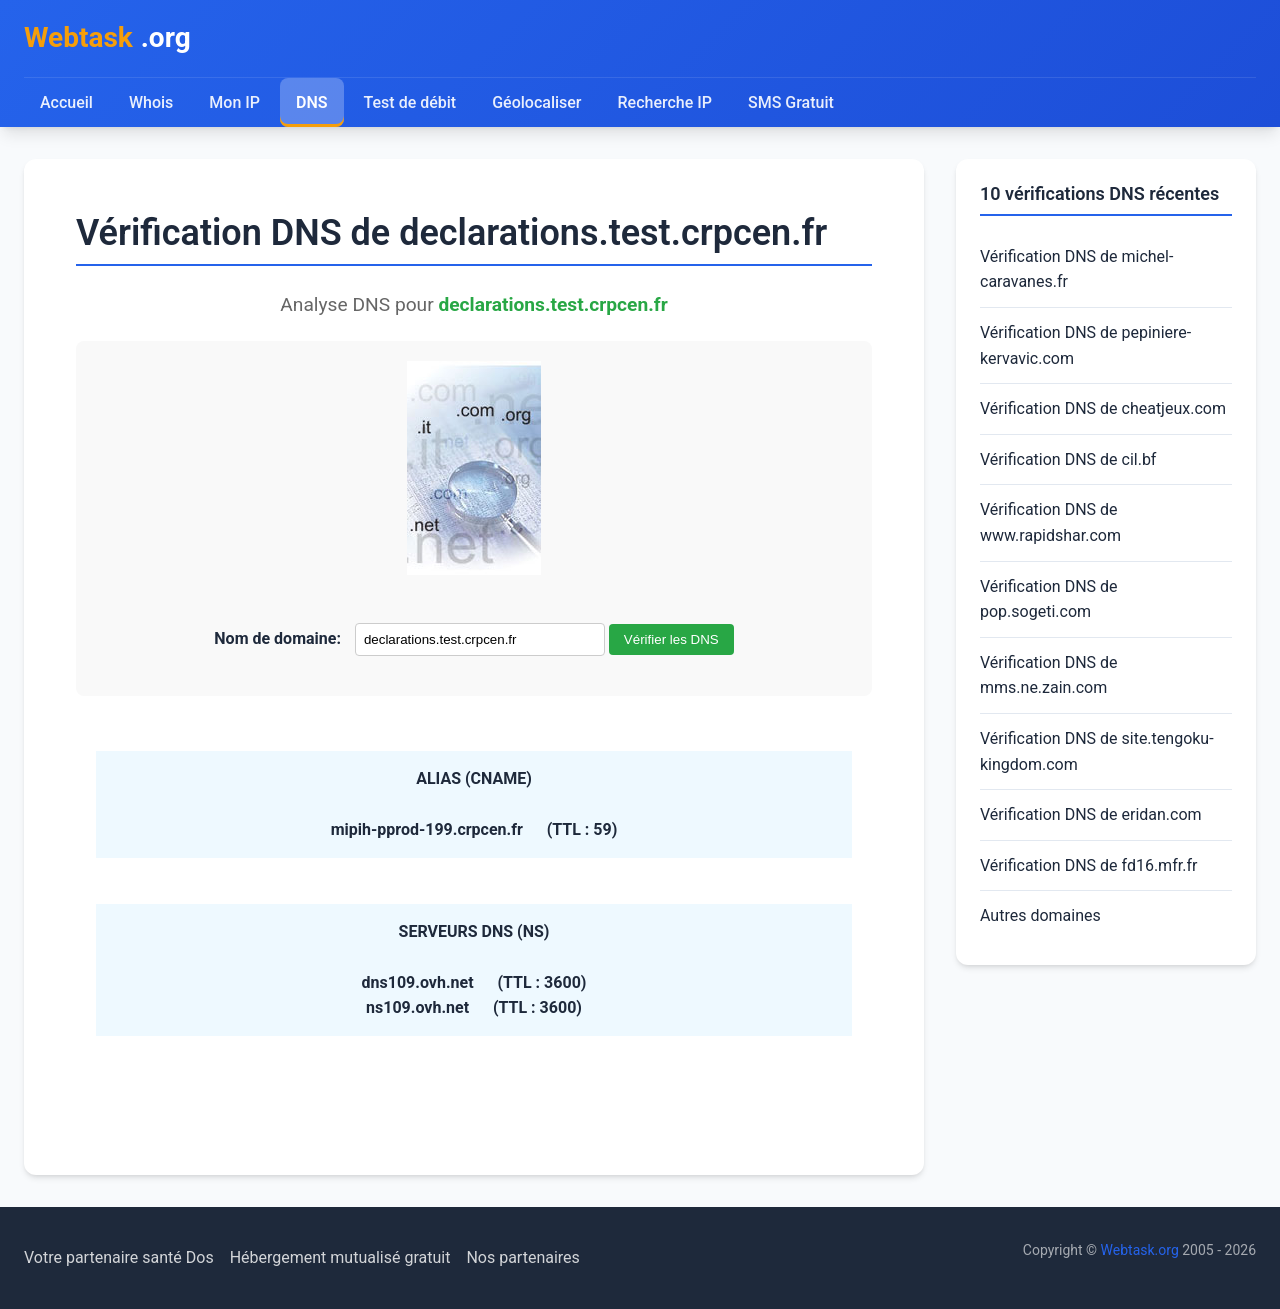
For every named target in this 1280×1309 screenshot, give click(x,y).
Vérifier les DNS (671, 639)
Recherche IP (665, 102)
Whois (151, 102)
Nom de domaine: (277, 638)
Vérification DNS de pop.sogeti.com (1049, 599)
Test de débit (410, 102)
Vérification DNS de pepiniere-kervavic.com (1085, 345)
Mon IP (234, 102)
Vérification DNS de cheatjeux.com (1103, 408)
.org (107, 38)
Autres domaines (1040, 915)
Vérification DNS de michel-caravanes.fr (1076, 269)
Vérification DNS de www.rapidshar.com (1050, 522)
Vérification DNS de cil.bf (1068, 459)
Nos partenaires (522, 1257)
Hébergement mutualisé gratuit (340, 1257)
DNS (312, 102)
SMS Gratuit (791, 102)
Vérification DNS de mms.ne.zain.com (1049, 675)
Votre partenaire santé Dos (119, 1257)
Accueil (66, 102)
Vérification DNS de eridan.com (1091, 814)
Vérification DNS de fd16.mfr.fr (1088, 865)
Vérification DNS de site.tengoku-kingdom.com (1097, 751)
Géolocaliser (536, 102)
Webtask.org (1140, 1250)
